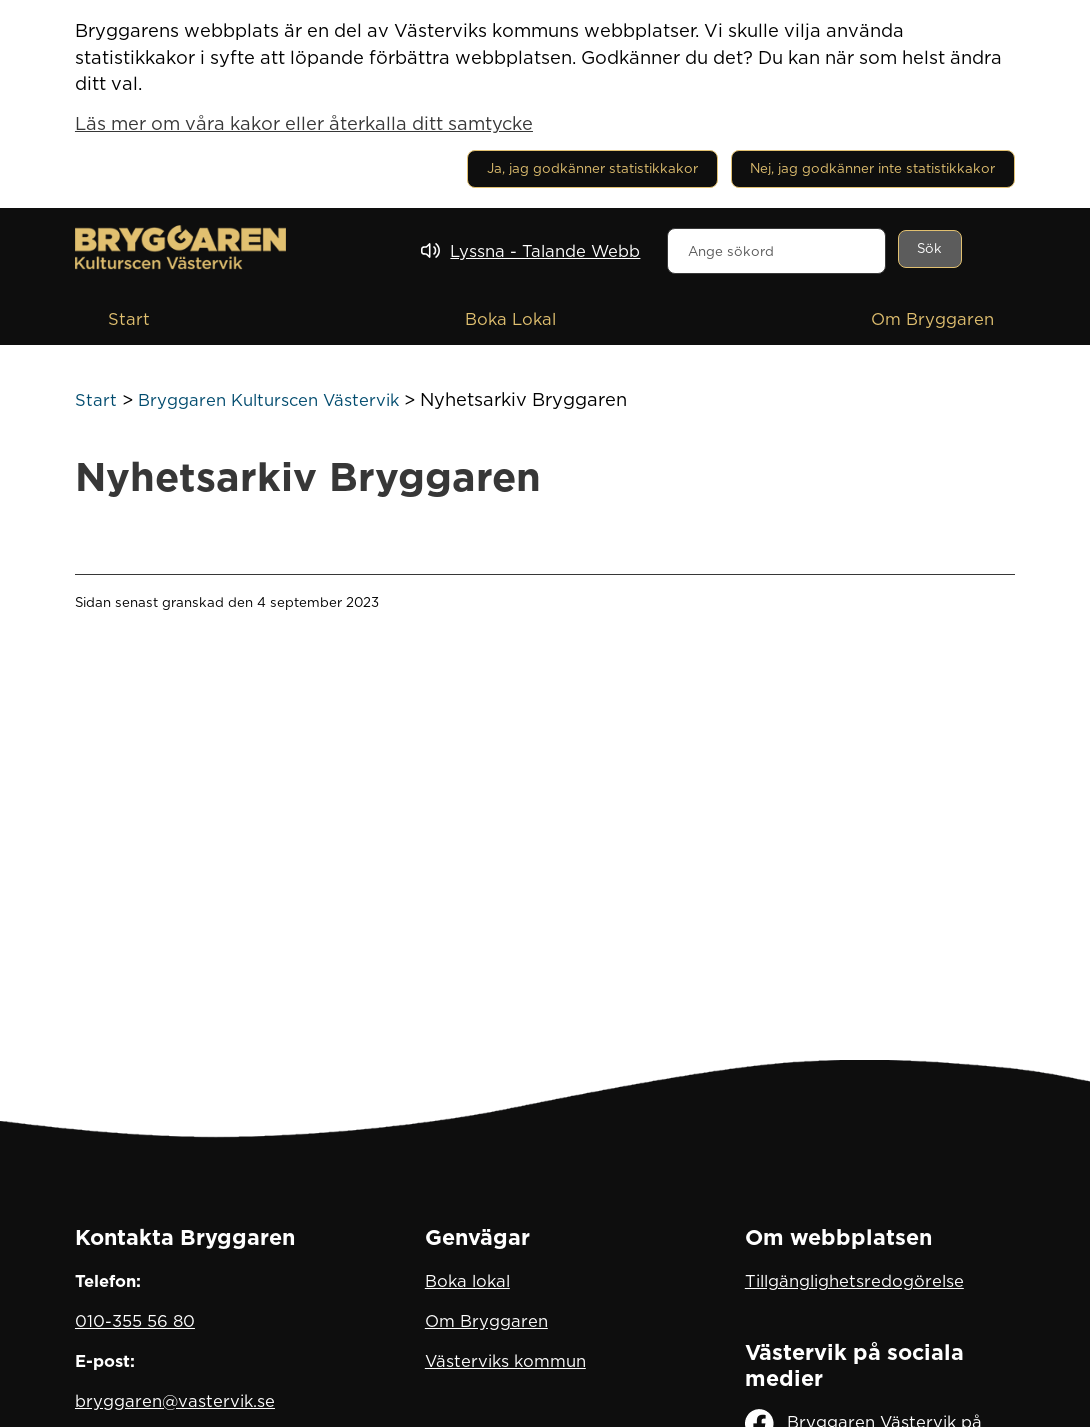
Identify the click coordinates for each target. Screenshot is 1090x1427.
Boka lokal (467, 1281)
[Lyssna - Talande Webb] (530, 251)
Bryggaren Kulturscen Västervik (268, 400)
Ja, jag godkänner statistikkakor (592, 168)
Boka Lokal (510, 319)
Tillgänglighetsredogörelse (854, 1281)
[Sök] (930, 249)
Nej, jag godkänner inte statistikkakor (872, 168)
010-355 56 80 (135, 1321)
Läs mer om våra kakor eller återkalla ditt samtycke (304, 123)
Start (129, 319)
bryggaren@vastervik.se (175, 1401)
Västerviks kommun (505, 1361)
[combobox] (776, 251)
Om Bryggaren (932, 319)
